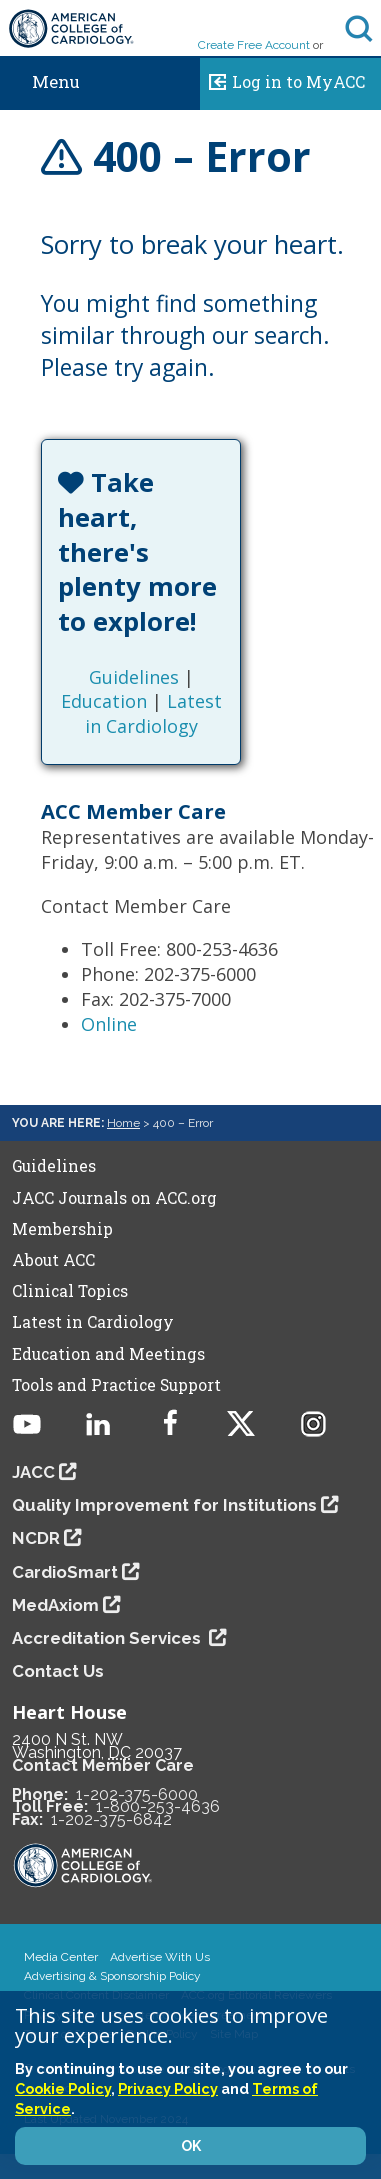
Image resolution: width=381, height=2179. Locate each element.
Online (109, 1024)
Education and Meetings (108, 1354)
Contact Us (58, 1671)
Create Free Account (254, 45)
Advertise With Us (160, 1957)
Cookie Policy (63, 2088)
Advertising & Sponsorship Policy (112, 1976)
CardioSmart (65, 1572)
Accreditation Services (108, 1638)
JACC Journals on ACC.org (114, 1198)
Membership (62, 1229)
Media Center (61, 1957)
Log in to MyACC (282, 79)
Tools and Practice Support (116, 1385)
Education (104, 701)
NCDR (36, 1538)
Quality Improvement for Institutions (164, 1505)
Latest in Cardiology (153, 713)
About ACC (53, 1260)
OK (191, 2146)
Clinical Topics (70, 1291)
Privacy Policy (168, 2088)
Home (123, 1123)
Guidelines (134, 677)
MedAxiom (55, 1605)
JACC (33, 1472)
